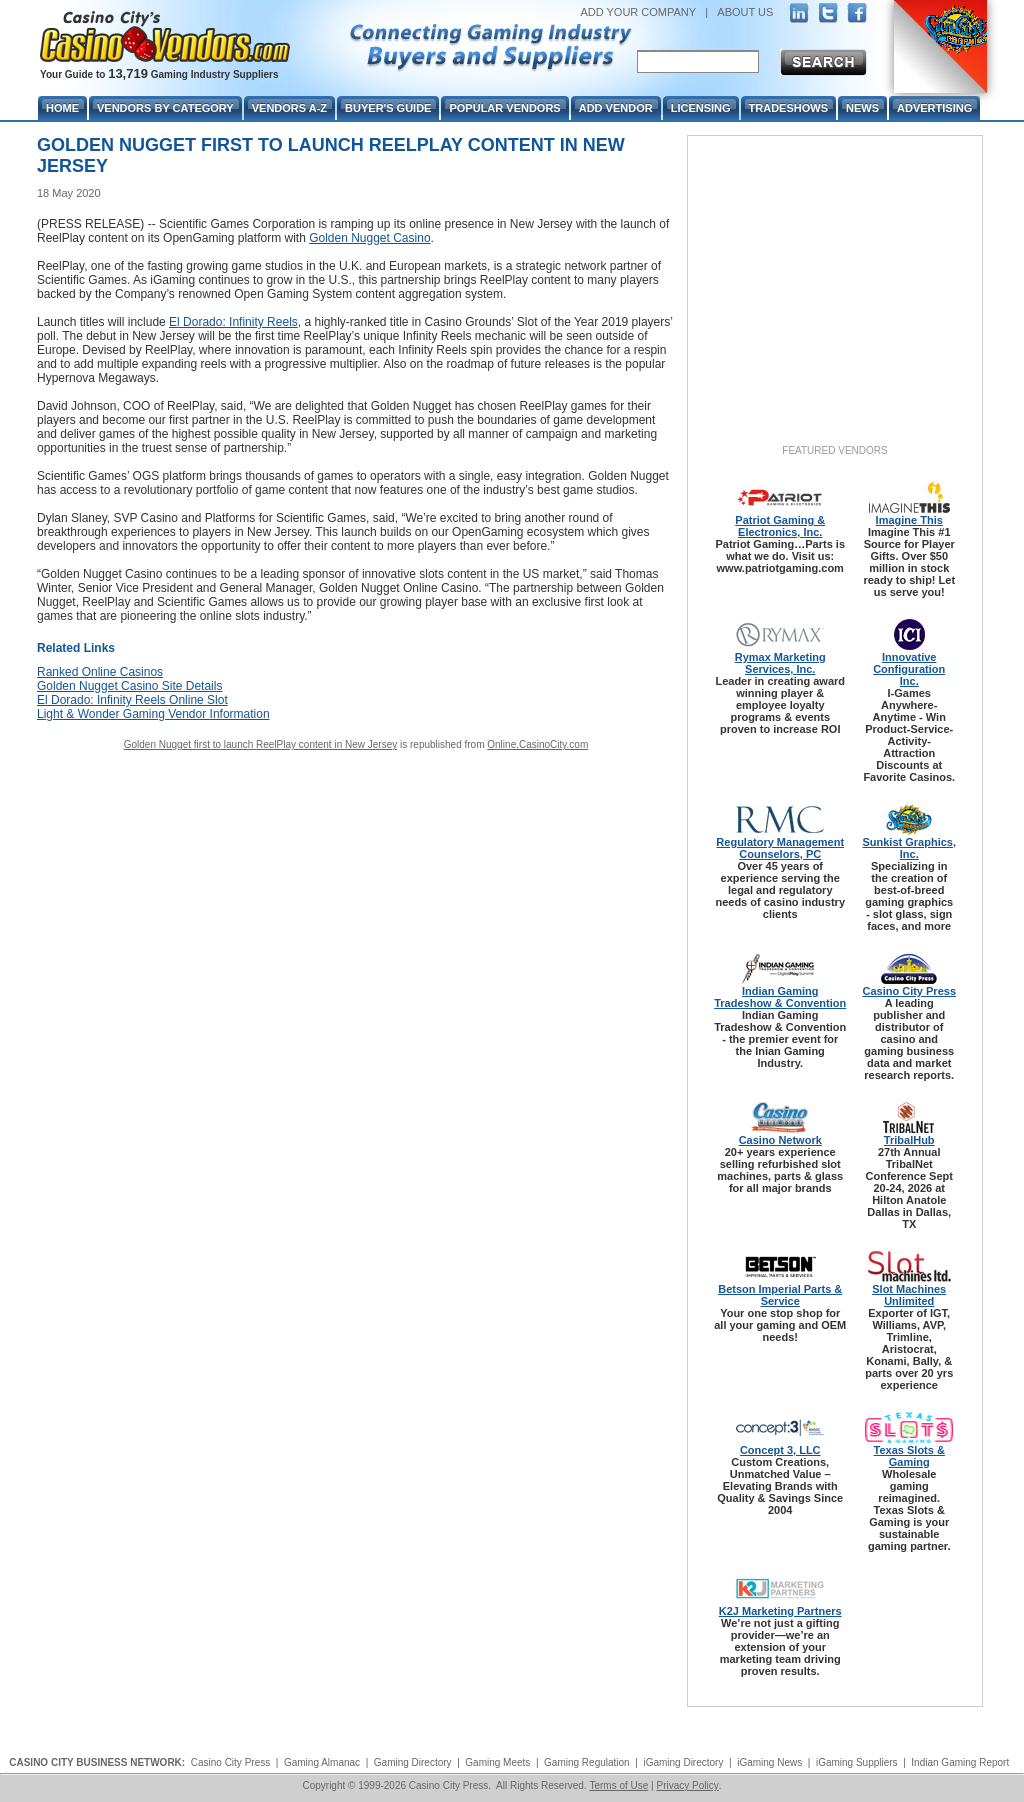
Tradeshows (788, 108)
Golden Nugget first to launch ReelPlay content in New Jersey (260, 744)
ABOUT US (745, 12)
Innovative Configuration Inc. (909, 669)
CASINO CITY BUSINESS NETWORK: (97, 1762)
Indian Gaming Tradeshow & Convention (780, 997)
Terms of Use (618, 1785)
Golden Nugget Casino (369, 238)
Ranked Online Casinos (100, 672)
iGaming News (769, 1762)
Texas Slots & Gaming (909, 1456)
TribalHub (909, 1140)
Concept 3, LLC (780, 1450)
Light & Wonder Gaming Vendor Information (153, 714)
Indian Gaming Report (960, 1762)
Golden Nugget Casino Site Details (129, 686)
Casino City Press (909, 991)
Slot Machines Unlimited (909, 1295)
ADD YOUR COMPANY (638, 12)
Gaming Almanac (322, 1762)
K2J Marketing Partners (780, 1611)
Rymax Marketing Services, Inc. (780, 663)
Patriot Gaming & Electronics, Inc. (780, 526)
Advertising (934, 108)
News (862, 108)
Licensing (701, 108)
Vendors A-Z (289, 108)
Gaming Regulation (587, 1762)
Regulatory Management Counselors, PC (780, 848)
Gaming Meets (497, 1762)
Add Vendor (616, 108)
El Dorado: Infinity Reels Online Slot (132, 700)
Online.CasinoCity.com (537, 744)
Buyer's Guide (388, 108)
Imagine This (909, 520)
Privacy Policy (687, 1785)
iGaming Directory (683, 1762)
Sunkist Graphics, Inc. (909, 848)
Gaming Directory (413, 1762)
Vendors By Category (165, 108)
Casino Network (780, 1140)
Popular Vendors (504, 108)
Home (62, 108)
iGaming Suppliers (857, 1762)
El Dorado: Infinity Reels (233, 322)
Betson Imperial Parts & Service (780, 1295)
